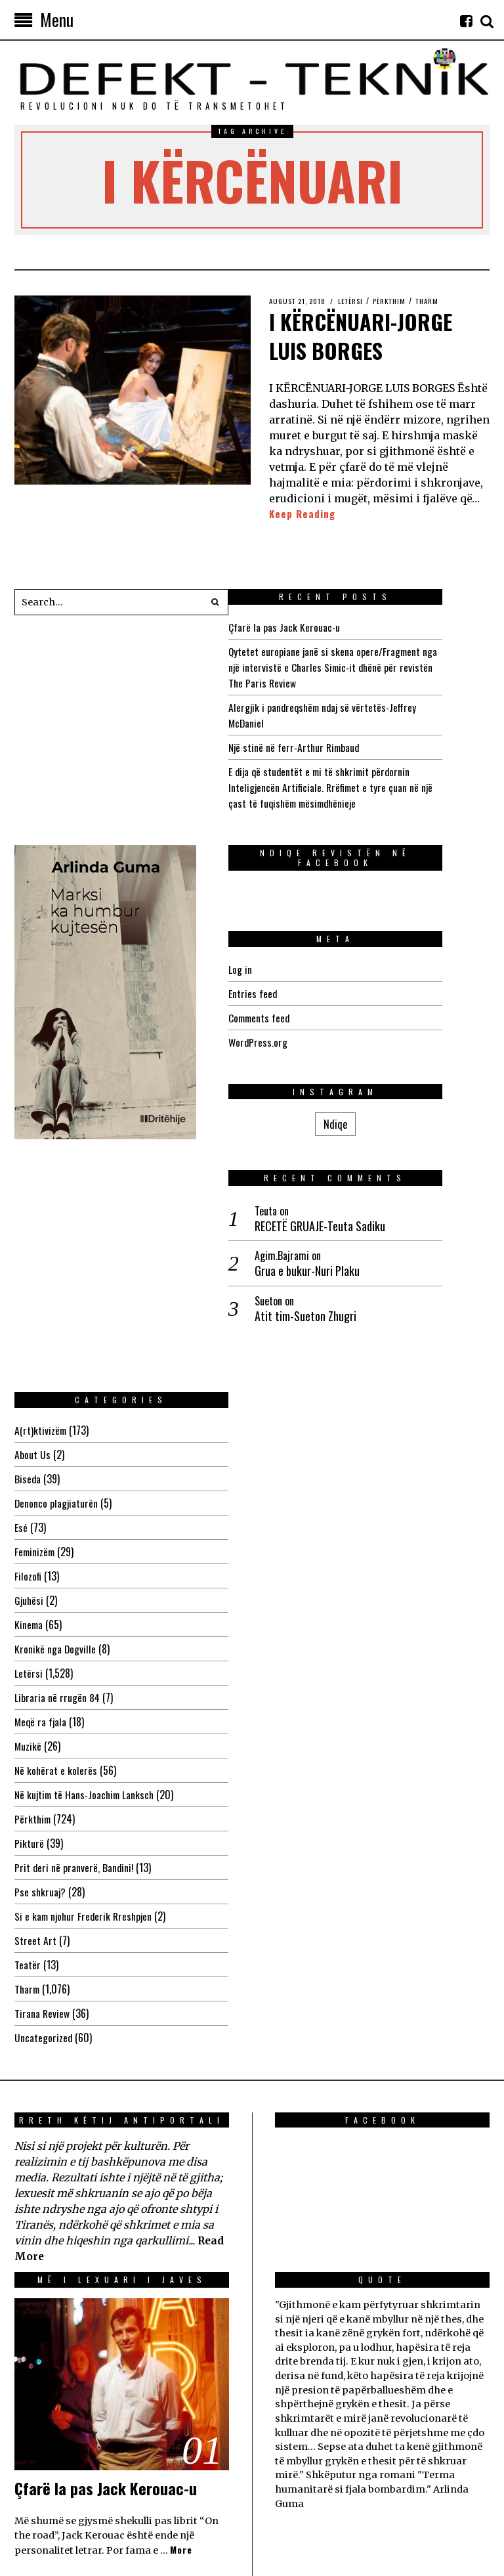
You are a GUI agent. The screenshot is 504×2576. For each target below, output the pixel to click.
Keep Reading (303, 514)
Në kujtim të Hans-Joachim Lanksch (348, 1553)
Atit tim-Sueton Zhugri (91, 1209)
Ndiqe (121, 1018)
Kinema (290, 1383)
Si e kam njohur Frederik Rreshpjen (347, 1675)
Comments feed (308, 1017)
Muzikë (289, 1505)
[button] (215, 603)
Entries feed (300, 993)
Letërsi (359, 300)
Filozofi (289, 1335)
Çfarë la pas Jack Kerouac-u (332, 627)
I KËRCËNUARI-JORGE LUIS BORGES (370, 334)
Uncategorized (305, 1796)
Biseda (289, 1238)
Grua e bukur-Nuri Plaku (93, 1165)
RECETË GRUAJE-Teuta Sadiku (106, 1119)
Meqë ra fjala (302, 1481)
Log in (287, 968)
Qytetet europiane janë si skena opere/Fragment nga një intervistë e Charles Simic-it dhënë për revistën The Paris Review (381, 667)
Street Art (297, 1699)
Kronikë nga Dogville (317, 1408)
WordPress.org (306, 1041)
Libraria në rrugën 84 (319, 1456)
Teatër (289, 1724)
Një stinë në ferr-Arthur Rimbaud (343, 747)
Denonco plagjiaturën (318, 1262)
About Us (294, 1213)
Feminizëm (297, 1311)
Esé (282, 1286)
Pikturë (290, 1602)
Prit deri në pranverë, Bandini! (336, 1626)
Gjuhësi (291, 1359)
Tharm (441, 300)
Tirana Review (303, 1772)
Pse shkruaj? (302, 1651)
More (182, 2310)
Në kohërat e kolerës (318, 1529)
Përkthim (401, 300)
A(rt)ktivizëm (302, 1189)
